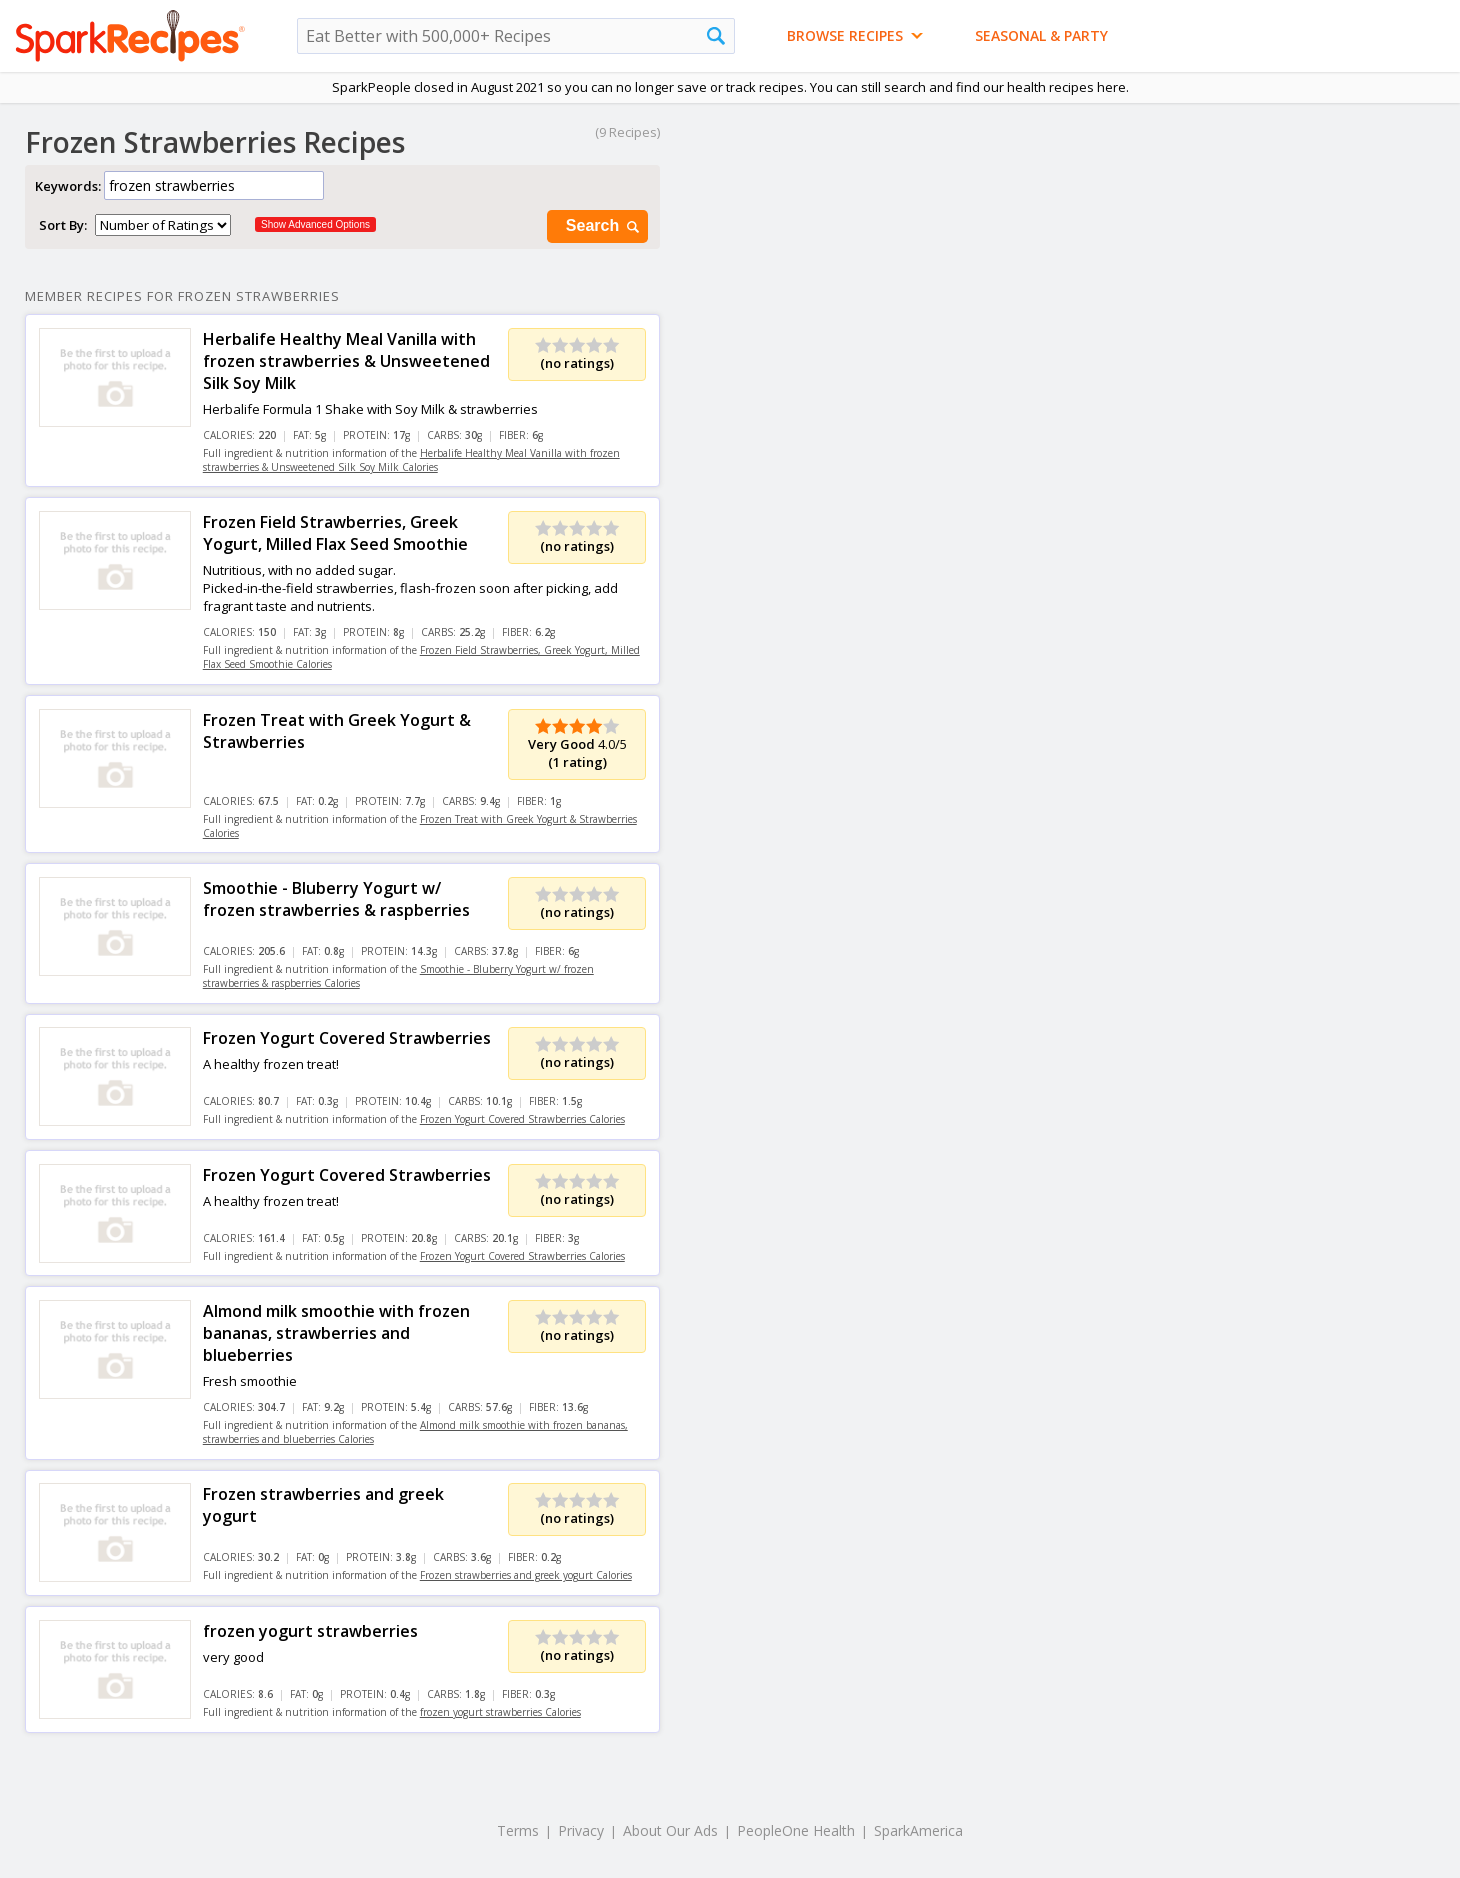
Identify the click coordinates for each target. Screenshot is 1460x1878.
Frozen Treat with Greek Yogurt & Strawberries (337, 731)
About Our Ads (670, 1830)
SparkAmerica (918, 1830)
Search (604, 226)
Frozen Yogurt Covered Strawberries (347, 1038)
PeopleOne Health (796, 1830)
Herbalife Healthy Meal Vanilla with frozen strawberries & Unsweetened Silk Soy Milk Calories (411, 460)
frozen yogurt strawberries (310, 1631)
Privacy (581, 1830)
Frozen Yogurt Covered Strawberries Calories (522, 1119)
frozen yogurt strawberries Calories (500, 1712)
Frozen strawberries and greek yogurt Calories (526, 1575)
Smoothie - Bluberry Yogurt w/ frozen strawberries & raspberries (336, 899)
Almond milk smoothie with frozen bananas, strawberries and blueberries (336, 1333)
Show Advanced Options (315, 224)
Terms (518, 1830)
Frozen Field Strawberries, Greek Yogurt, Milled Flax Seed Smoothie (335, 533)
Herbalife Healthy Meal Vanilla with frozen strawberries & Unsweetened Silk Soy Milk (346, 361)
